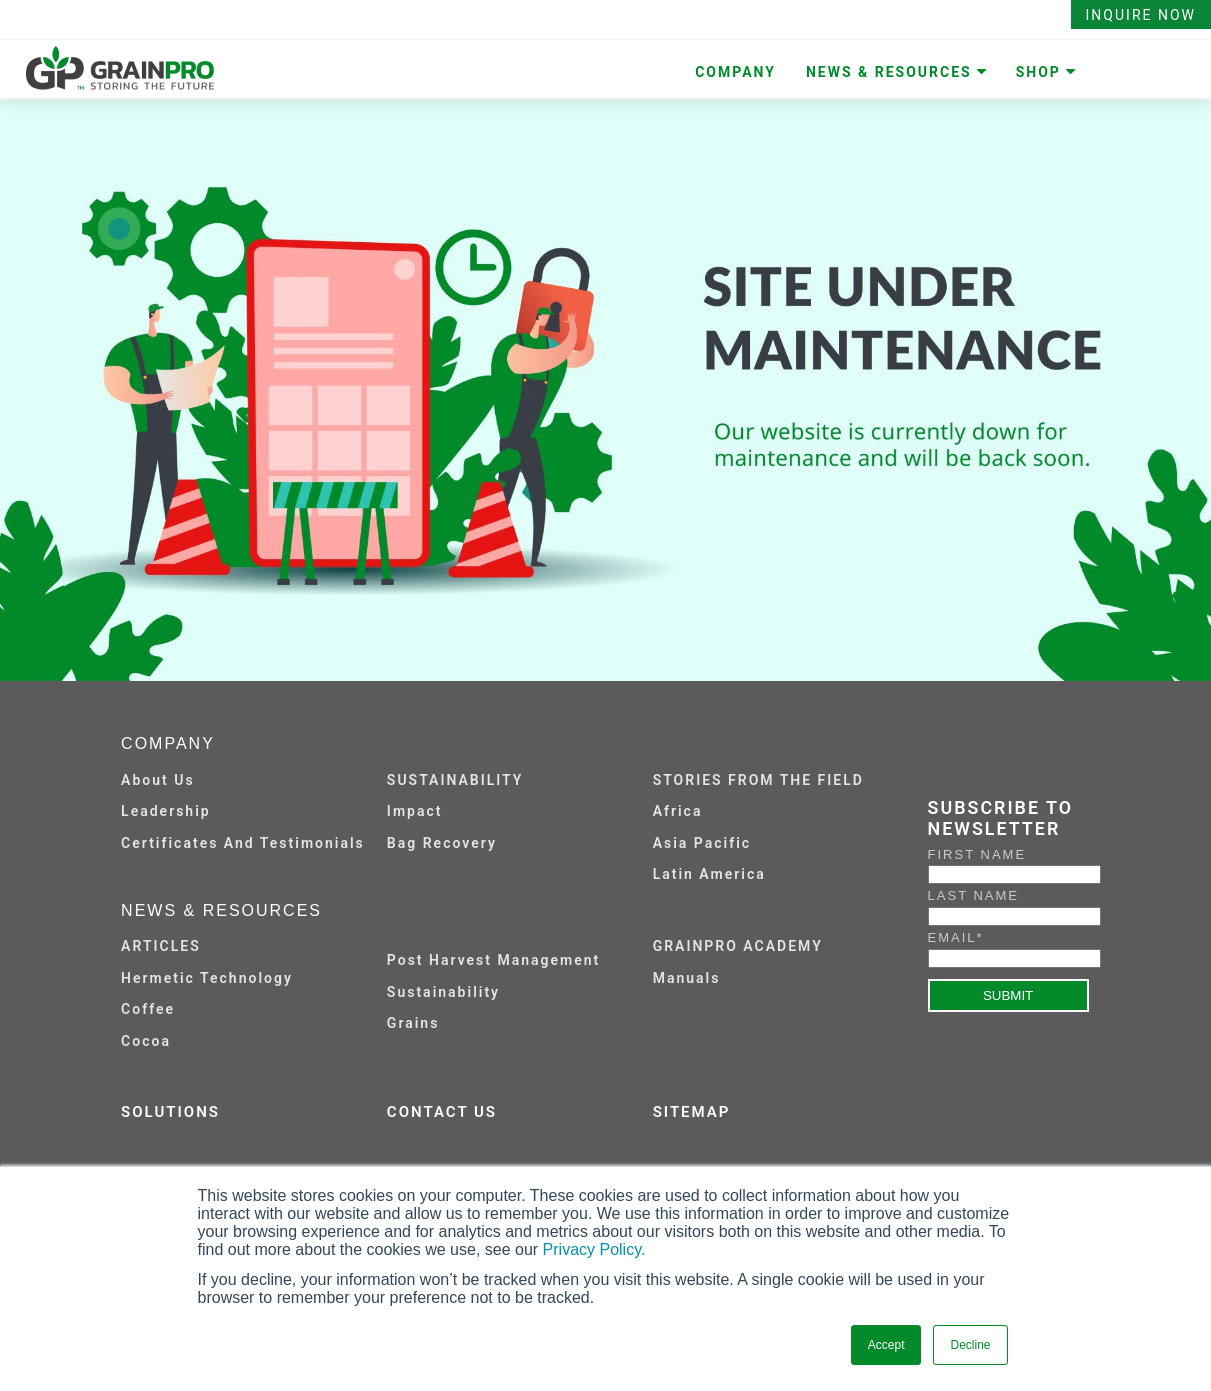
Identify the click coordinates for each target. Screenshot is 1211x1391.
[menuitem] (511, 945)
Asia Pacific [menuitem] (702, 843)
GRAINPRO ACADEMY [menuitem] (738, 946)
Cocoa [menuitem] (146, 1041)
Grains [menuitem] (413, 1023)
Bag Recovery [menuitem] (442, 843)
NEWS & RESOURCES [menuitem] (889, 72)
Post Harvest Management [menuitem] (493, 960)
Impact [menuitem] (415, 811)
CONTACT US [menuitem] (442, 1112)
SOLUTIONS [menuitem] (170, 1112)
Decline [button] (970, 1345)
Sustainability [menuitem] (443, 992)
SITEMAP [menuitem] (692, 1112)
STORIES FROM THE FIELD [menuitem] (758, 780)
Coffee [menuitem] (148, 1009)
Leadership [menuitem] (166, 811)
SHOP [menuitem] (1038, 72)
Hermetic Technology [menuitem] (207, 978)
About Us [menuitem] (158, 780)
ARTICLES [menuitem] (161, 946)
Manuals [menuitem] (687, 978)
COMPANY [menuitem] (735, 72)
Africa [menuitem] (678, 811)
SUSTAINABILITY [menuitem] (455, 780)
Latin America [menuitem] (709, 874)
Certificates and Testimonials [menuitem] (243, 843)
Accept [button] (886, 1345)
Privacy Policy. (594, 1249)
